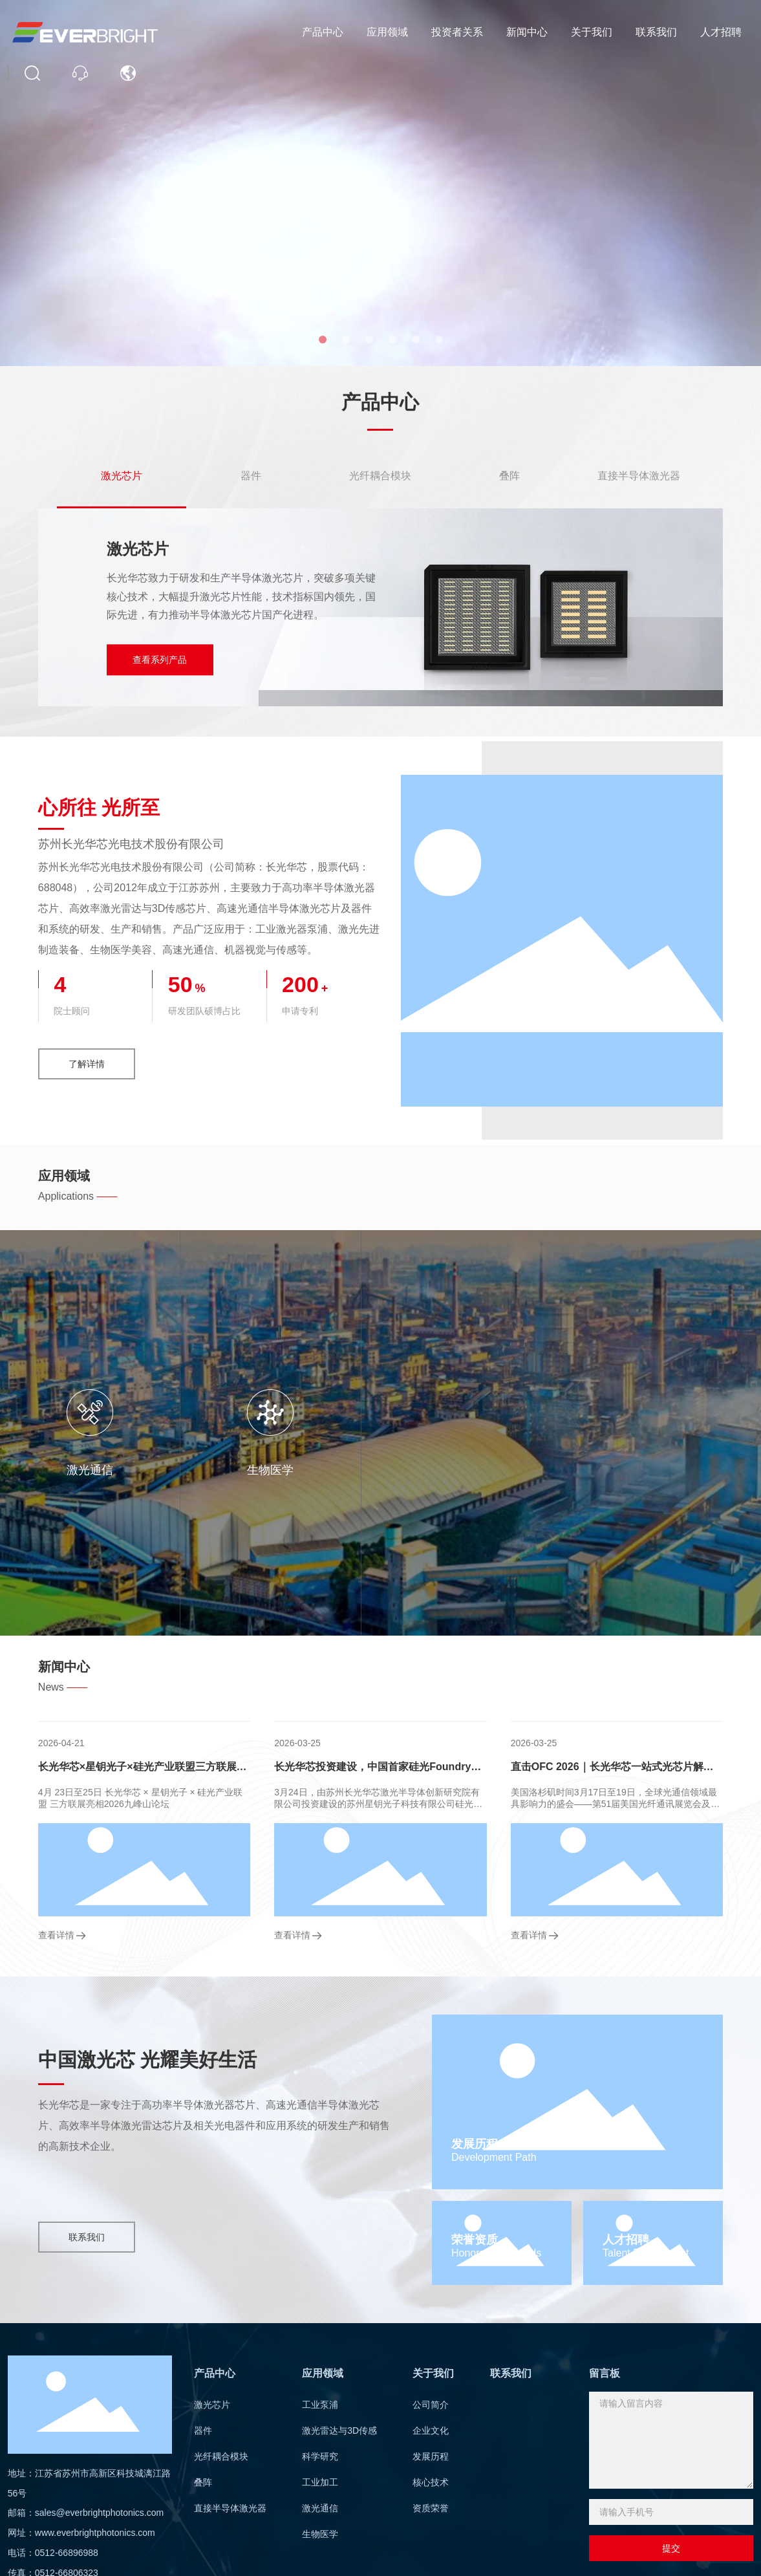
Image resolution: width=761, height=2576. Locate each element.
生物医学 (697, 1470)
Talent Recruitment (646, 2252)
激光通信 (570, 1470)
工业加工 (443, 1470)
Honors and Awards (496, 2252)
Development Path (494, 2157)
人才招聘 (626, 2239)
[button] (323, 339)
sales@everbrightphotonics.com (99, 2512)
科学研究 (317, 1470)
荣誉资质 (474, 2239)
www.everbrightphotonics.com (95, 2532)
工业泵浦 (63, 1470)
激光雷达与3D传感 (190, 1470)
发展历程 (474, 2144)
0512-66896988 (66, 2553)
